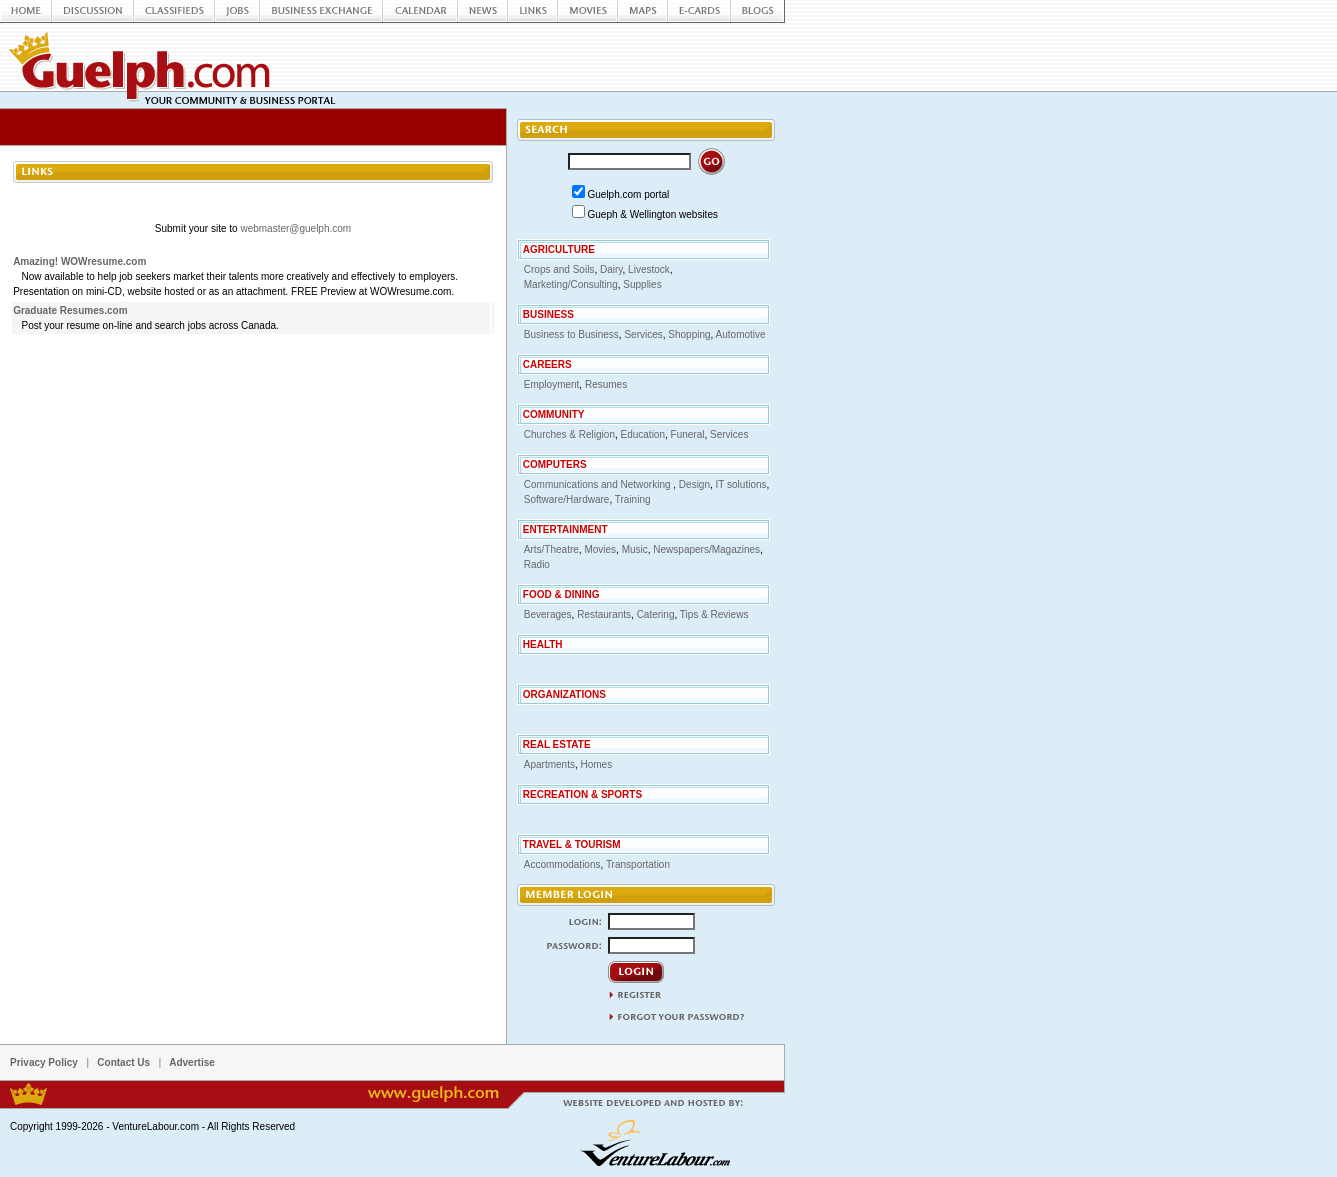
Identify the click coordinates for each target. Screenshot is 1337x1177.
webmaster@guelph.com (295, 228)
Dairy (611, 269)
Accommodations (562, 864)
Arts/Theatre (551, 549)
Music (635, 549)
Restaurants (604, 614)
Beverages (548, 614)
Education (643, 434)
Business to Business (571, 334)
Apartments (549, 764)
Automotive (741, 334)
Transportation (638, 864)
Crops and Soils (559, 269)
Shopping (689, 334)
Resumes (606, 384)
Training (633, 499)
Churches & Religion (569, 434)
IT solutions (741, 484)
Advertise (192, 1062)
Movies (600, 549)
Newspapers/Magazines (706, 549)
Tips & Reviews (714, 614)
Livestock (649, 269)
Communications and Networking (599, 484)
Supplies (642, 284)
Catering (656, 614)
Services (643, 334)
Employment (552, 384)
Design (694, 484)
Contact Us (123, 1062)
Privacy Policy (44, 1062)
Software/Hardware (567, 499)
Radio (537, 564)
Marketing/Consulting (571, 284)
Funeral (688, 434)
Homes (596, 764)
